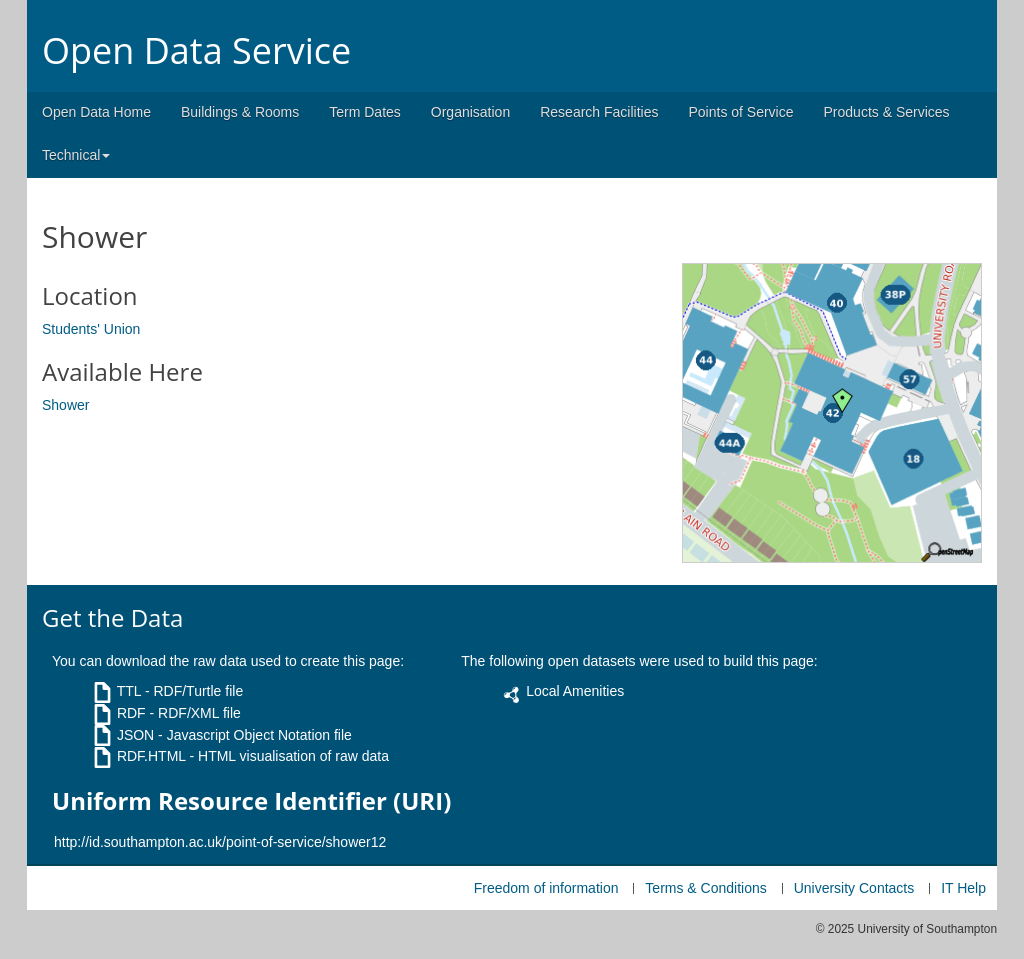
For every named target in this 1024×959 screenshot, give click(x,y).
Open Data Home (96, 112)
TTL (129, 691)
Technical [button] (76, 155)
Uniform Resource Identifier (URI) (251, 801)
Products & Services (887, 112)
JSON (135, 735)
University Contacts (854, 888)
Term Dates (365, 112)
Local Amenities (575, 691)
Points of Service (740, 112)
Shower (65, 405)
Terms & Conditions (705, 888)
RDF (131, 713)
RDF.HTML (151, 756)
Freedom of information (546, 888)
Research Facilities (599, 112)
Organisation (470, 112)
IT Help (963, 888)
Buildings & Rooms (240, 112)
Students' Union (91, 329)
